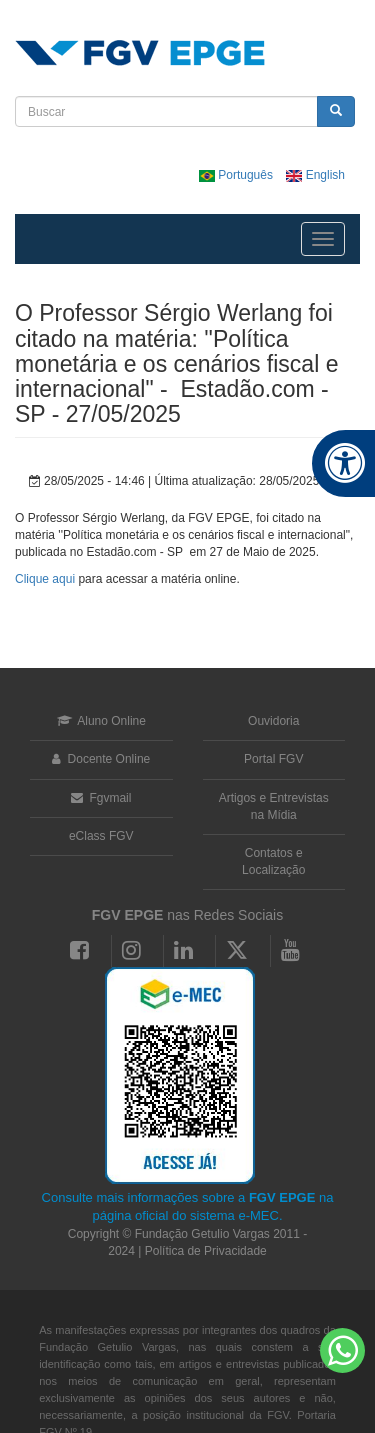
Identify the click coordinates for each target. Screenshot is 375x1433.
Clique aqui (45, 579)
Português (237, 175)
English (315, 175)
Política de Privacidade (206, 1251)
